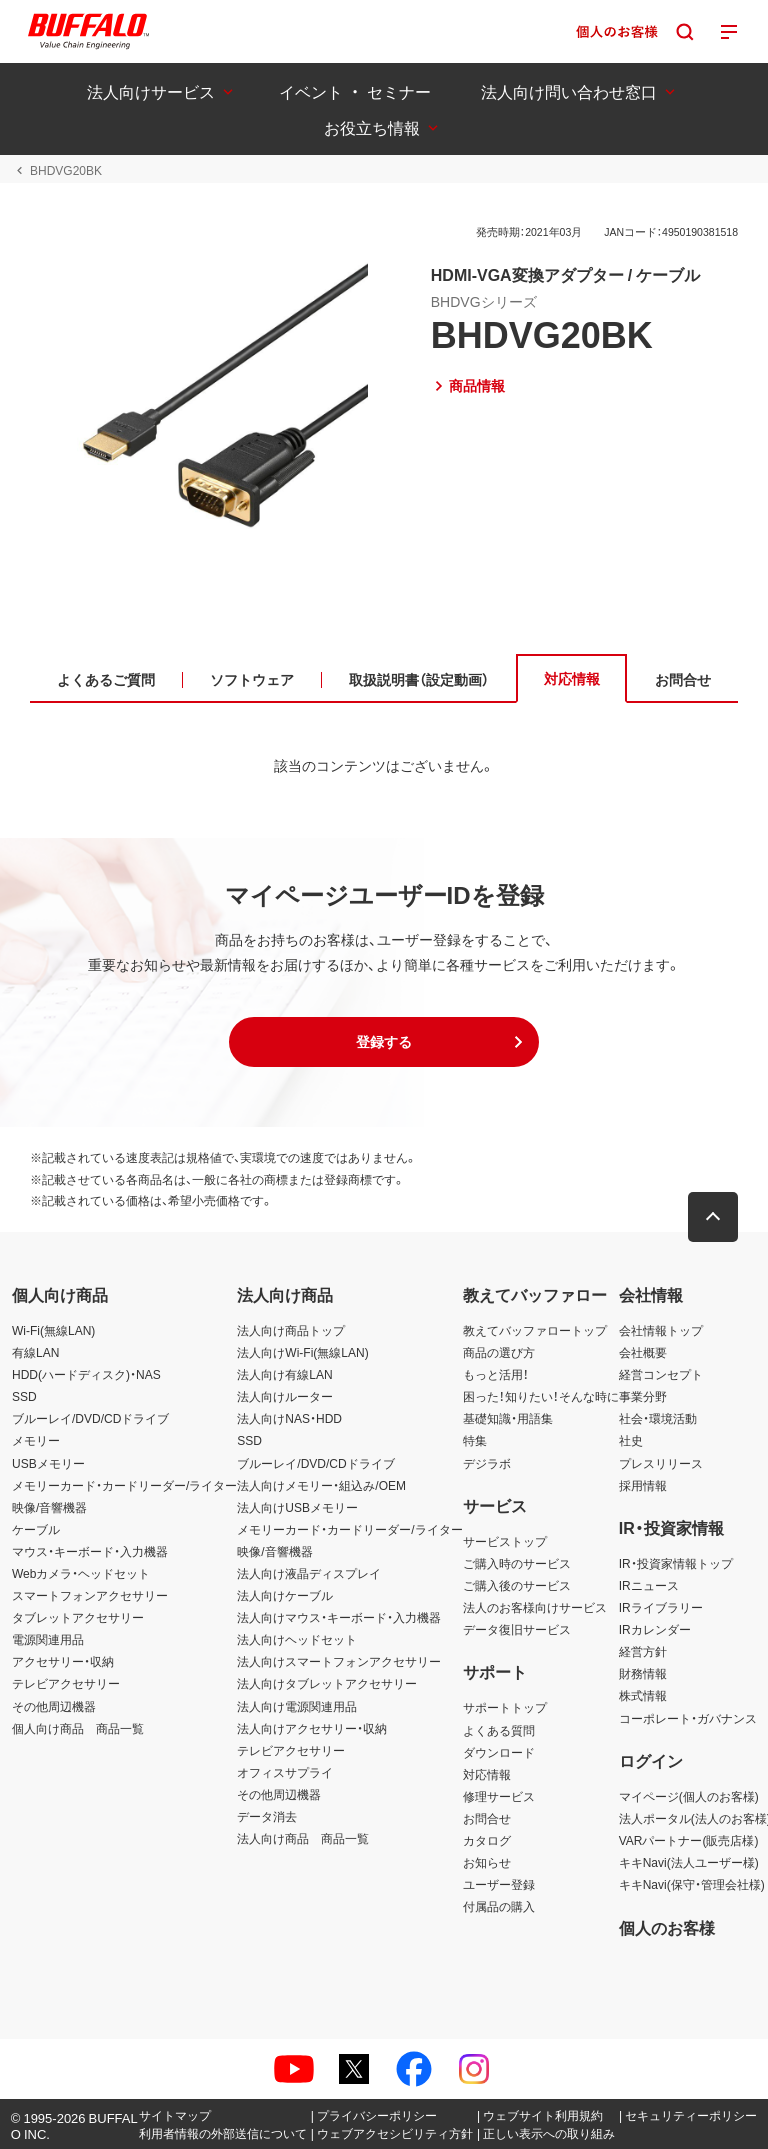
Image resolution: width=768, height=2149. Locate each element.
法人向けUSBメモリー (297, 1507)
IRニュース (649, 1585)
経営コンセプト (661, 1374)
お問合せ (487, 1818)
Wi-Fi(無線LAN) (53, 1330)
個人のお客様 (667, 1927)
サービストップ (505, 1541)
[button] (384, 1042)
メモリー (36, 1440)
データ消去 (267, 1816)
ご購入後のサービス (517, 1585)
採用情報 (643, 1485)
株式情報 (643, 1695)
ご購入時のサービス (517, 1563)
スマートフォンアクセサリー (90, 1595)
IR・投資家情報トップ (676, 1563)
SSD (24, 1396)
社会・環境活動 (658, 1418)
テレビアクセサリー (66, 1683)
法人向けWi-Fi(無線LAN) (302, 1352)
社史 (631, 1440)
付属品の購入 (499, 1906)
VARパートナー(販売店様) (689, 1840)
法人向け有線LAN (284, 1374)
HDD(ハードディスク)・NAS (86, 1374)
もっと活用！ (496, 1374)
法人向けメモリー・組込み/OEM (321, 1485)
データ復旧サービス (517, 1629)
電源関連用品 (48, 1639)
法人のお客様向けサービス (535, 1607)
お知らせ (487, 1862)
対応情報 (487, 1774)
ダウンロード (499, 1752)
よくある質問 (499, 1730)
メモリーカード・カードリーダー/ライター (124, 1485)
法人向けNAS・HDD (289, 1418)
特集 (475, 1440)
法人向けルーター (285, 1396)
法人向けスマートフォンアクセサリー (339, 1661)
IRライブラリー (661, 1607)
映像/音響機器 (49, 1507)
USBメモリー (48, 1463)
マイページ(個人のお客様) (689, 1796)
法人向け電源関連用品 (297, 1706)
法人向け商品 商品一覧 (303, 1838)
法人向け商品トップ (291, 1330)
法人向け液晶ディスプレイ (309, 1573)
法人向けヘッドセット (297, 1639)
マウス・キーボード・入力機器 (90, 1551)
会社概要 (643, 1352)
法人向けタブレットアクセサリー (327, 1683)
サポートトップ (505, 1707)
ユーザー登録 (499, 1884)
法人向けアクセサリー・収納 (312, 1728)
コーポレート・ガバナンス (688, 1718)
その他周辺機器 (54, 1706)
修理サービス (499, 1796)
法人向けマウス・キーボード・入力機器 (339, 1617)
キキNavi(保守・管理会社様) (692, 1884)
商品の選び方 (499, 1352)
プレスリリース (661, 1463)
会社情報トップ (661, 1330)
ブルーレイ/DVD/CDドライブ (90, 1418)
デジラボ (487, 1463)
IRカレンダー (655, 1629)
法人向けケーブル (285, 1595)
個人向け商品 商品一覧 (78, 1728)
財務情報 (643, 1673)
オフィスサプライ (285, 1772)
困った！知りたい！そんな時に (541, 1396)
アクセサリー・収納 (63, 1661)
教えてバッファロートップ (535, 1330)
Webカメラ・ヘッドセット (81, 1573)
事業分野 (643, 1396)
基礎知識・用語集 (508, 1418)
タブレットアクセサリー (78, 1617)
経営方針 (643, 1651)
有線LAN (35, 1352)
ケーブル (36, 1529)
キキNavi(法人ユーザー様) (689, 1862)
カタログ (487, 1840)
